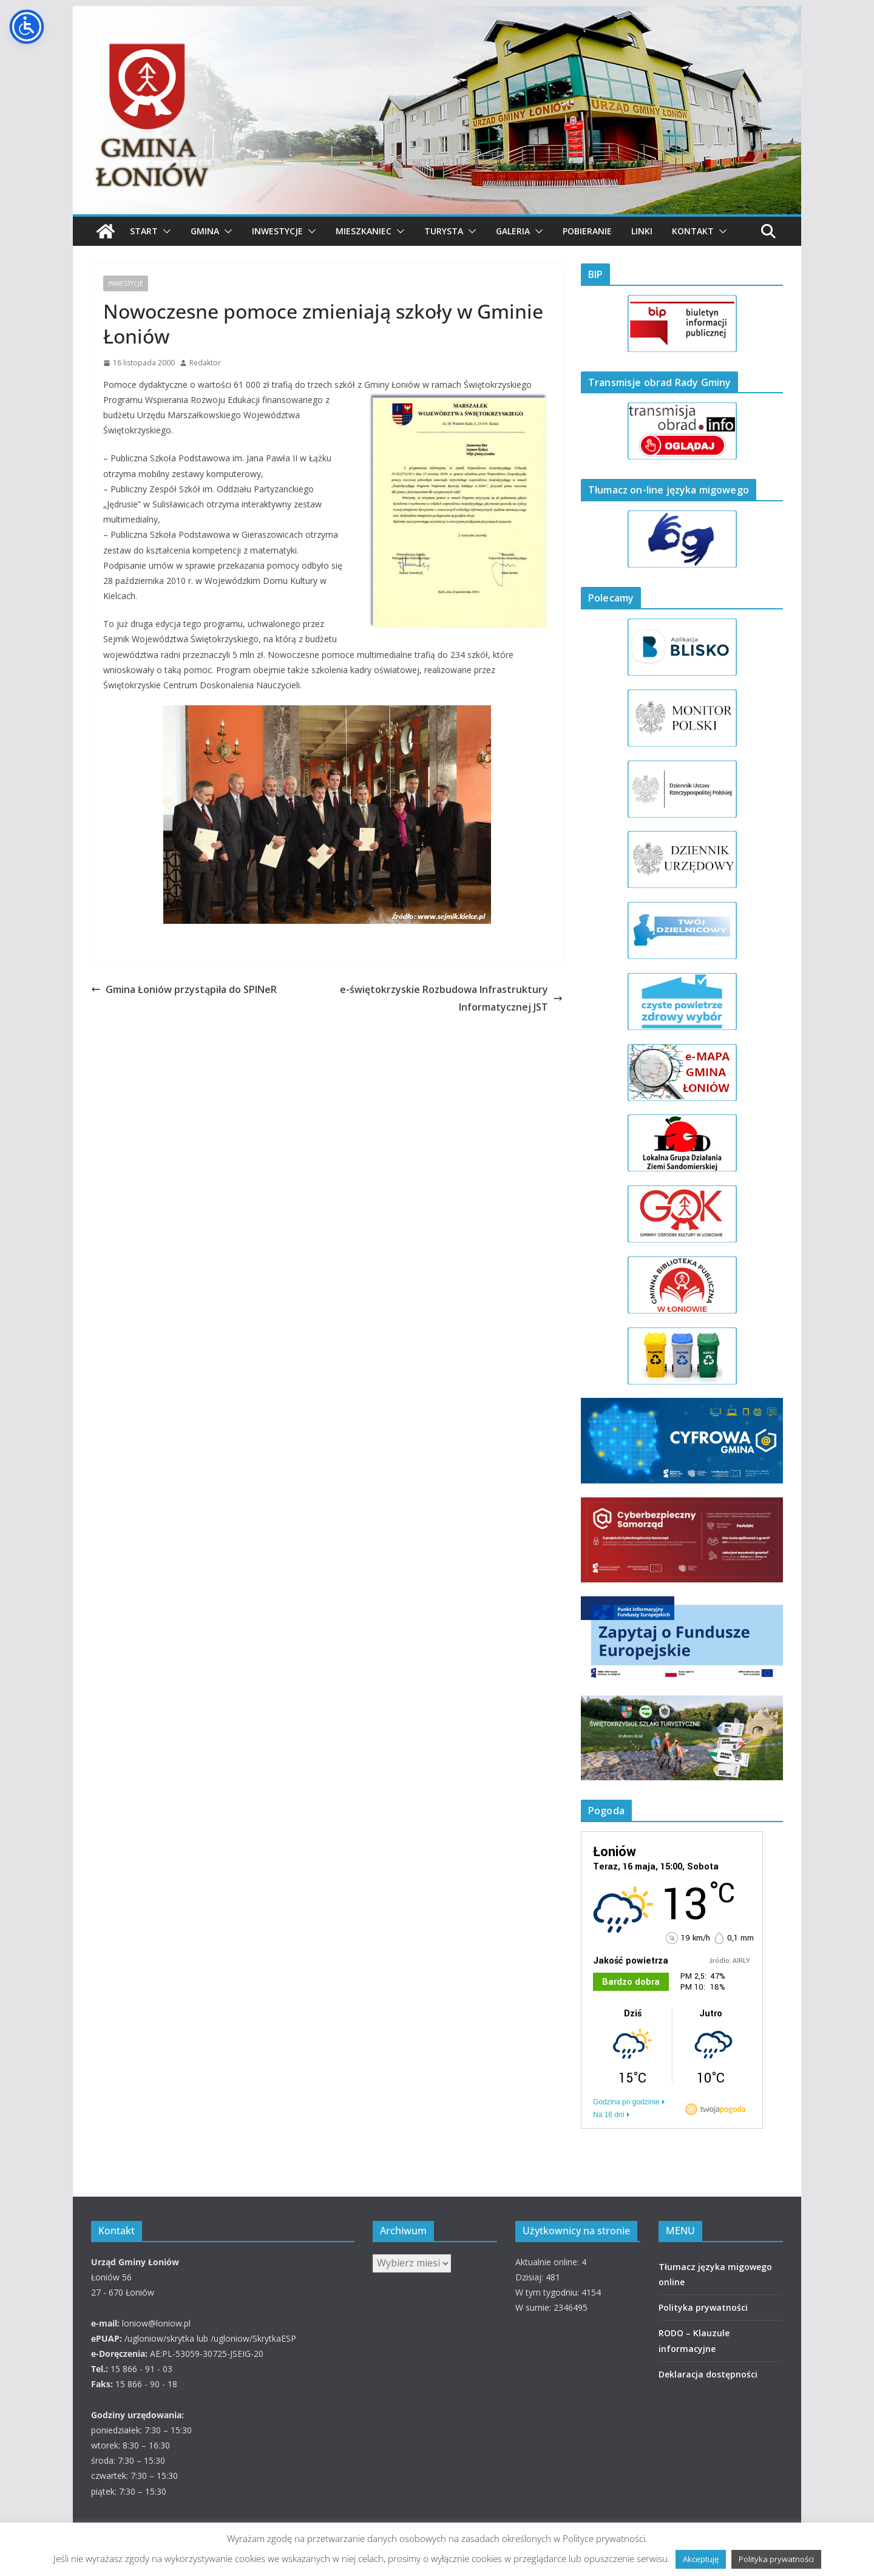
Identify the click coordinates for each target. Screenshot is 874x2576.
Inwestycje (277, 231)
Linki (641, 231)
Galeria (513, 231)
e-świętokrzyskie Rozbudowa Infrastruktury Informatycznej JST (451, 998)
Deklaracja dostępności (708, 2374)
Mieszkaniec (363, 231)
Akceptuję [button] (701, 2559)
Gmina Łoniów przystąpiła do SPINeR (184, 989)
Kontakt (693, 231)
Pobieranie (587, 231)
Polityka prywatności (703, 2307)
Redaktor (205, 363)
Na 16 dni (608, 2114)
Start (144, 231)
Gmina (205, 231)
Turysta (443, 231)
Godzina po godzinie (626, 2102)
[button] (164, 231)
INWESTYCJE (125, 283)
